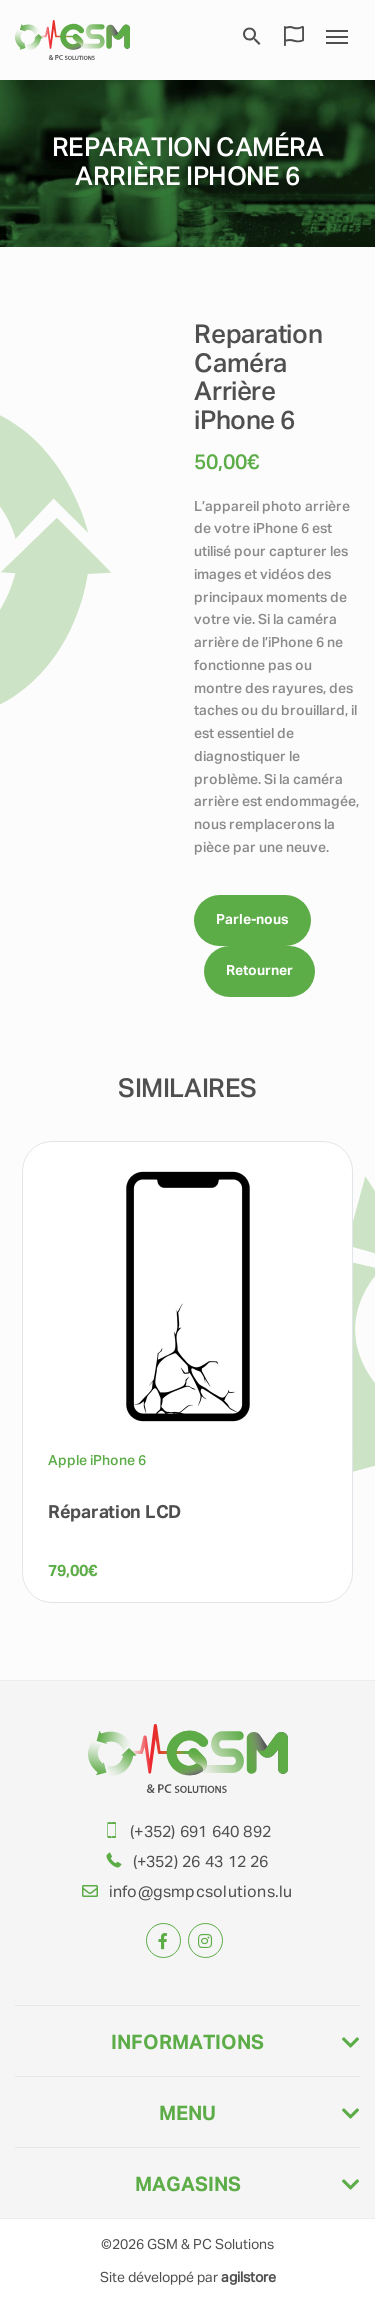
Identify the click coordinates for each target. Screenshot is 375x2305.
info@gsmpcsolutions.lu (201, 1893)
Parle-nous (252, 920)
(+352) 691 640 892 (200, 1833)
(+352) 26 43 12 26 (201, 1863)
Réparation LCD (114, 1513)
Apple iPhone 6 (97, 1461)
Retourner (259, 971)
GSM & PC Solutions (210, 2245)
